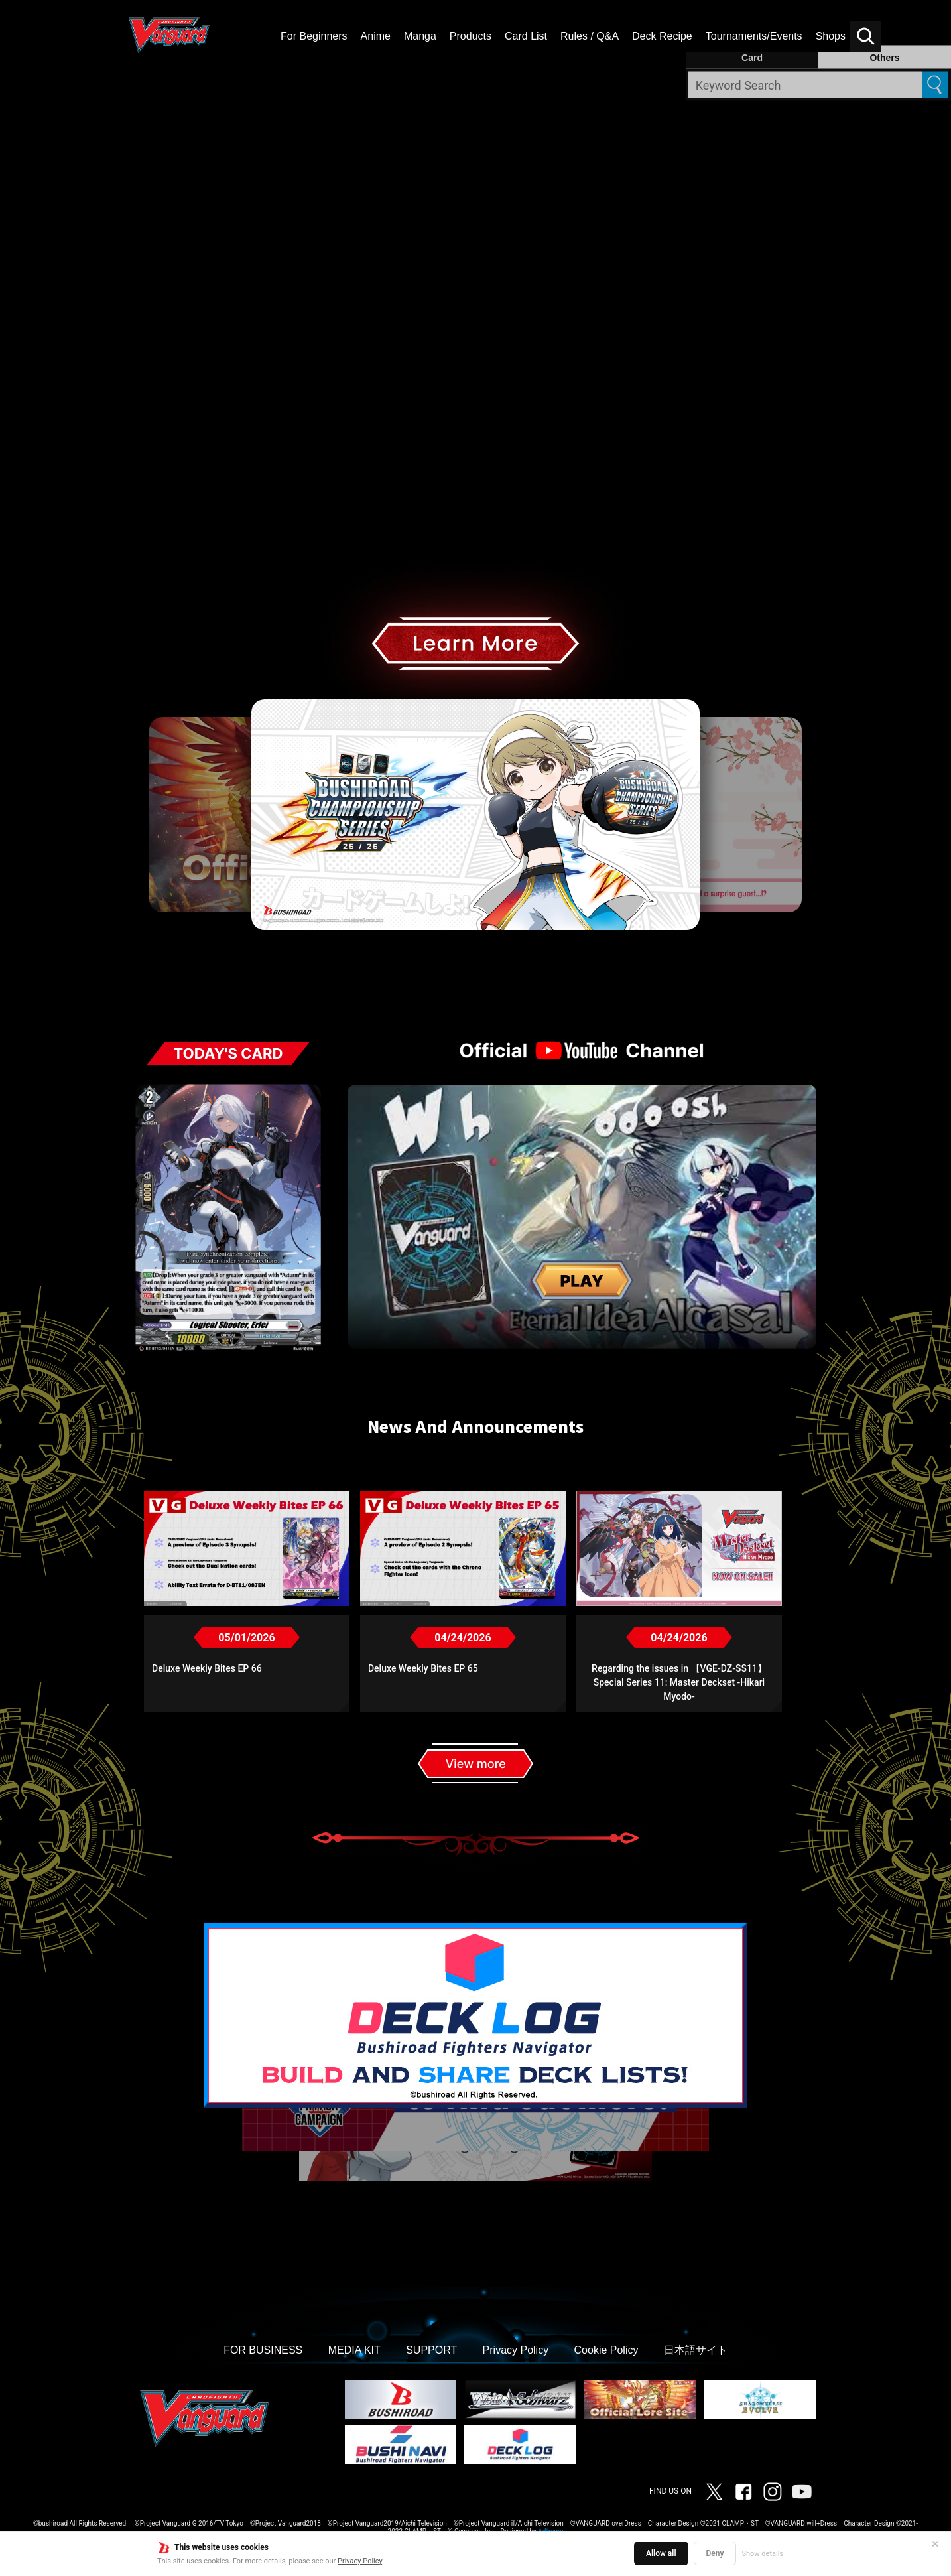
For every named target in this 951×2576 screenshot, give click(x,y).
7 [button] (527, 962)
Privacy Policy (360, 2561)
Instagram (773, 2492)
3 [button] (458, 962)
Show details (762, 2553)
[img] (475, 407)
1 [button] (424, 962)
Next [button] (810, 814)
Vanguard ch (802, 2492)
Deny (715, 2553)
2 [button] (441, 962)
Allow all (661, 2553)
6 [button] (510, 962)
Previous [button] (141, 814)
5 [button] (493, 962)
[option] (475, 699)
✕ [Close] (935, 2544)
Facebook (743, 2492)
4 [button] (475, 962)
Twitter (714, 2492)
